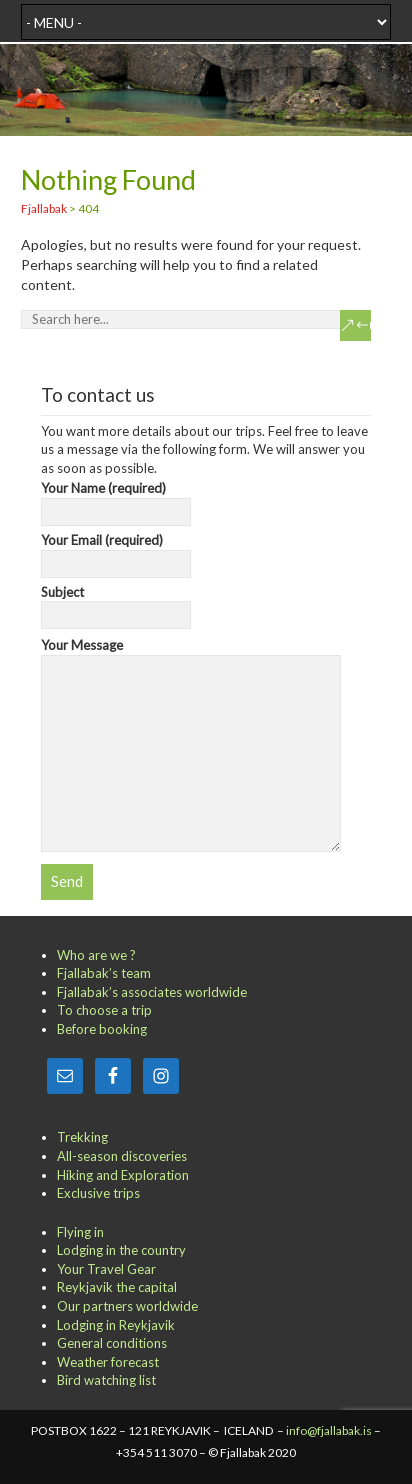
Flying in (80, 1232)
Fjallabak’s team (104, 973)
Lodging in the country (121, 1250)
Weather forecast (108, 1362)
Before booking (102, 1029)
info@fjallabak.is (329, 1430)
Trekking (82, 1137)
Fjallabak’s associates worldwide (152, 992)
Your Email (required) (116, 552)
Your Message (191, 654)
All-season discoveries (122, 1156)
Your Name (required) (116, 500)
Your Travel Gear (106, 1269)
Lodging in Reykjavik (116, 1325)
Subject (116, 604)
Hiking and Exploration (123, 1175)
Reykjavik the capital (117, 1287)
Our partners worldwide (127, 1306)
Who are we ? (96, 955)
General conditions (112, 1343)
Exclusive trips (98, 1193)
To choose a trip (104, 1010)
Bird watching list (106, 1380)
